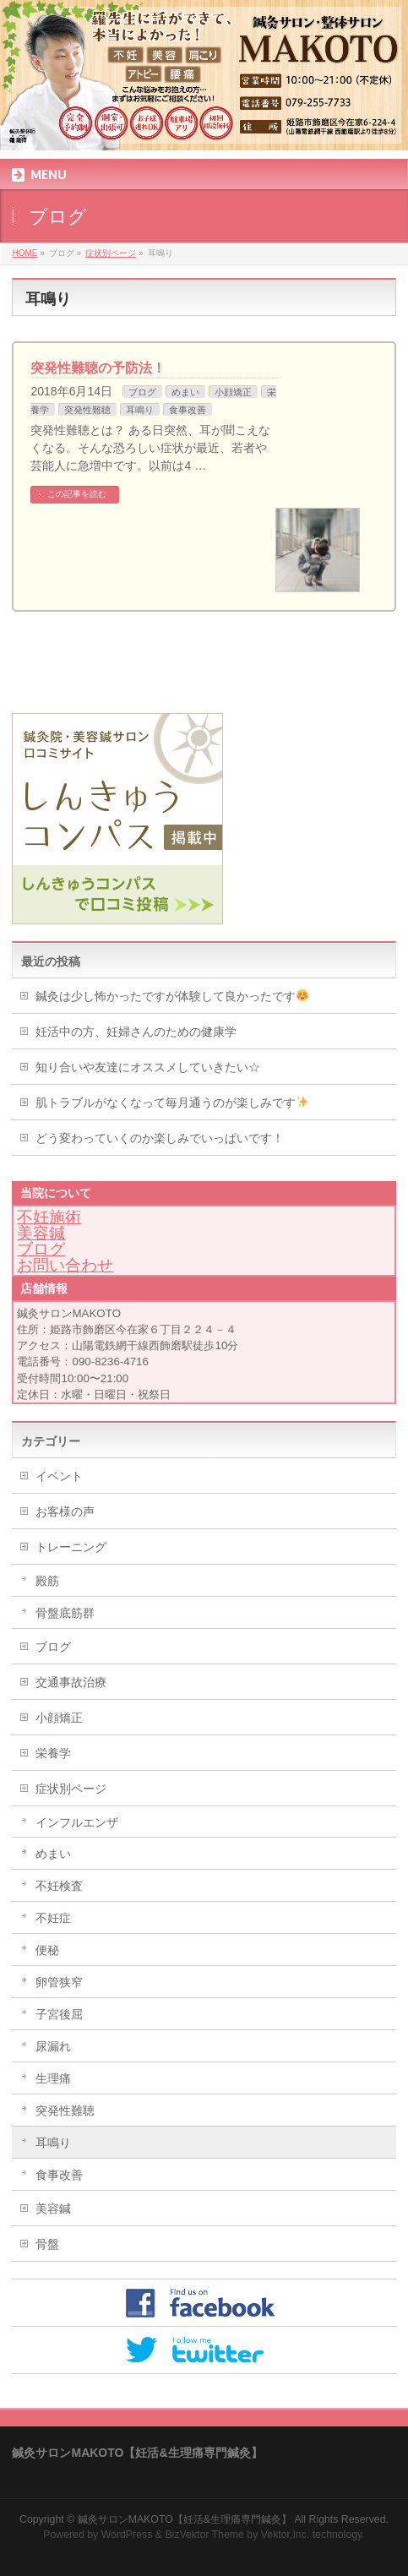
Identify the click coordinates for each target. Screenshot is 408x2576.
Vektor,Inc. (285, 2535)
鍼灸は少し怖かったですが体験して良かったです (171, 996)
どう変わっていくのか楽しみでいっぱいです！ (159, 1138)
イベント (59, 1476)
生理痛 (53, 2078)
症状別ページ (70, 1788)
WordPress (127, 2535)
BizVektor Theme (204, 2535)
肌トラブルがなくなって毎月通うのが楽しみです (171, 1102)
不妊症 (53, 1918)
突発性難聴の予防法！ (98, 368)
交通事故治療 (70, 1682)
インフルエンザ (76, 1822)
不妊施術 (49, 1217)
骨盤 (47, 2244)
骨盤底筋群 (65, 1613)
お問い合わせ (65, 1265)
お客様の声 (65, 1511)
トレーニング (70, 1547)
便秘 (47, 1950)
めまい (185, 392)
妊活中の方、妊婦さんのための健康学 (136, 1031)
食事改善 (187, 410)
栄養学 (53, 1753)
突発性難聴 (87, 410)
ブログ (142, 392)
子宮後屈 (59, 2014)
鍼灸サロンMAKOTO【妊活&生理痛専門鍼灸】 (184, 2519)
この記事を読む (76, 493)
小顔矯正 (233, 392)
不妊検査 (59, 1886)
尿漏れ (53, 2046)
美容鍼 (41, 1233)
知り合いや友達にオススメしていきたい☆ (147, 1067)
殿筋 (47, 1581)
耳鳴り (140, 410)
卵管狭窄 (59, 1982)
